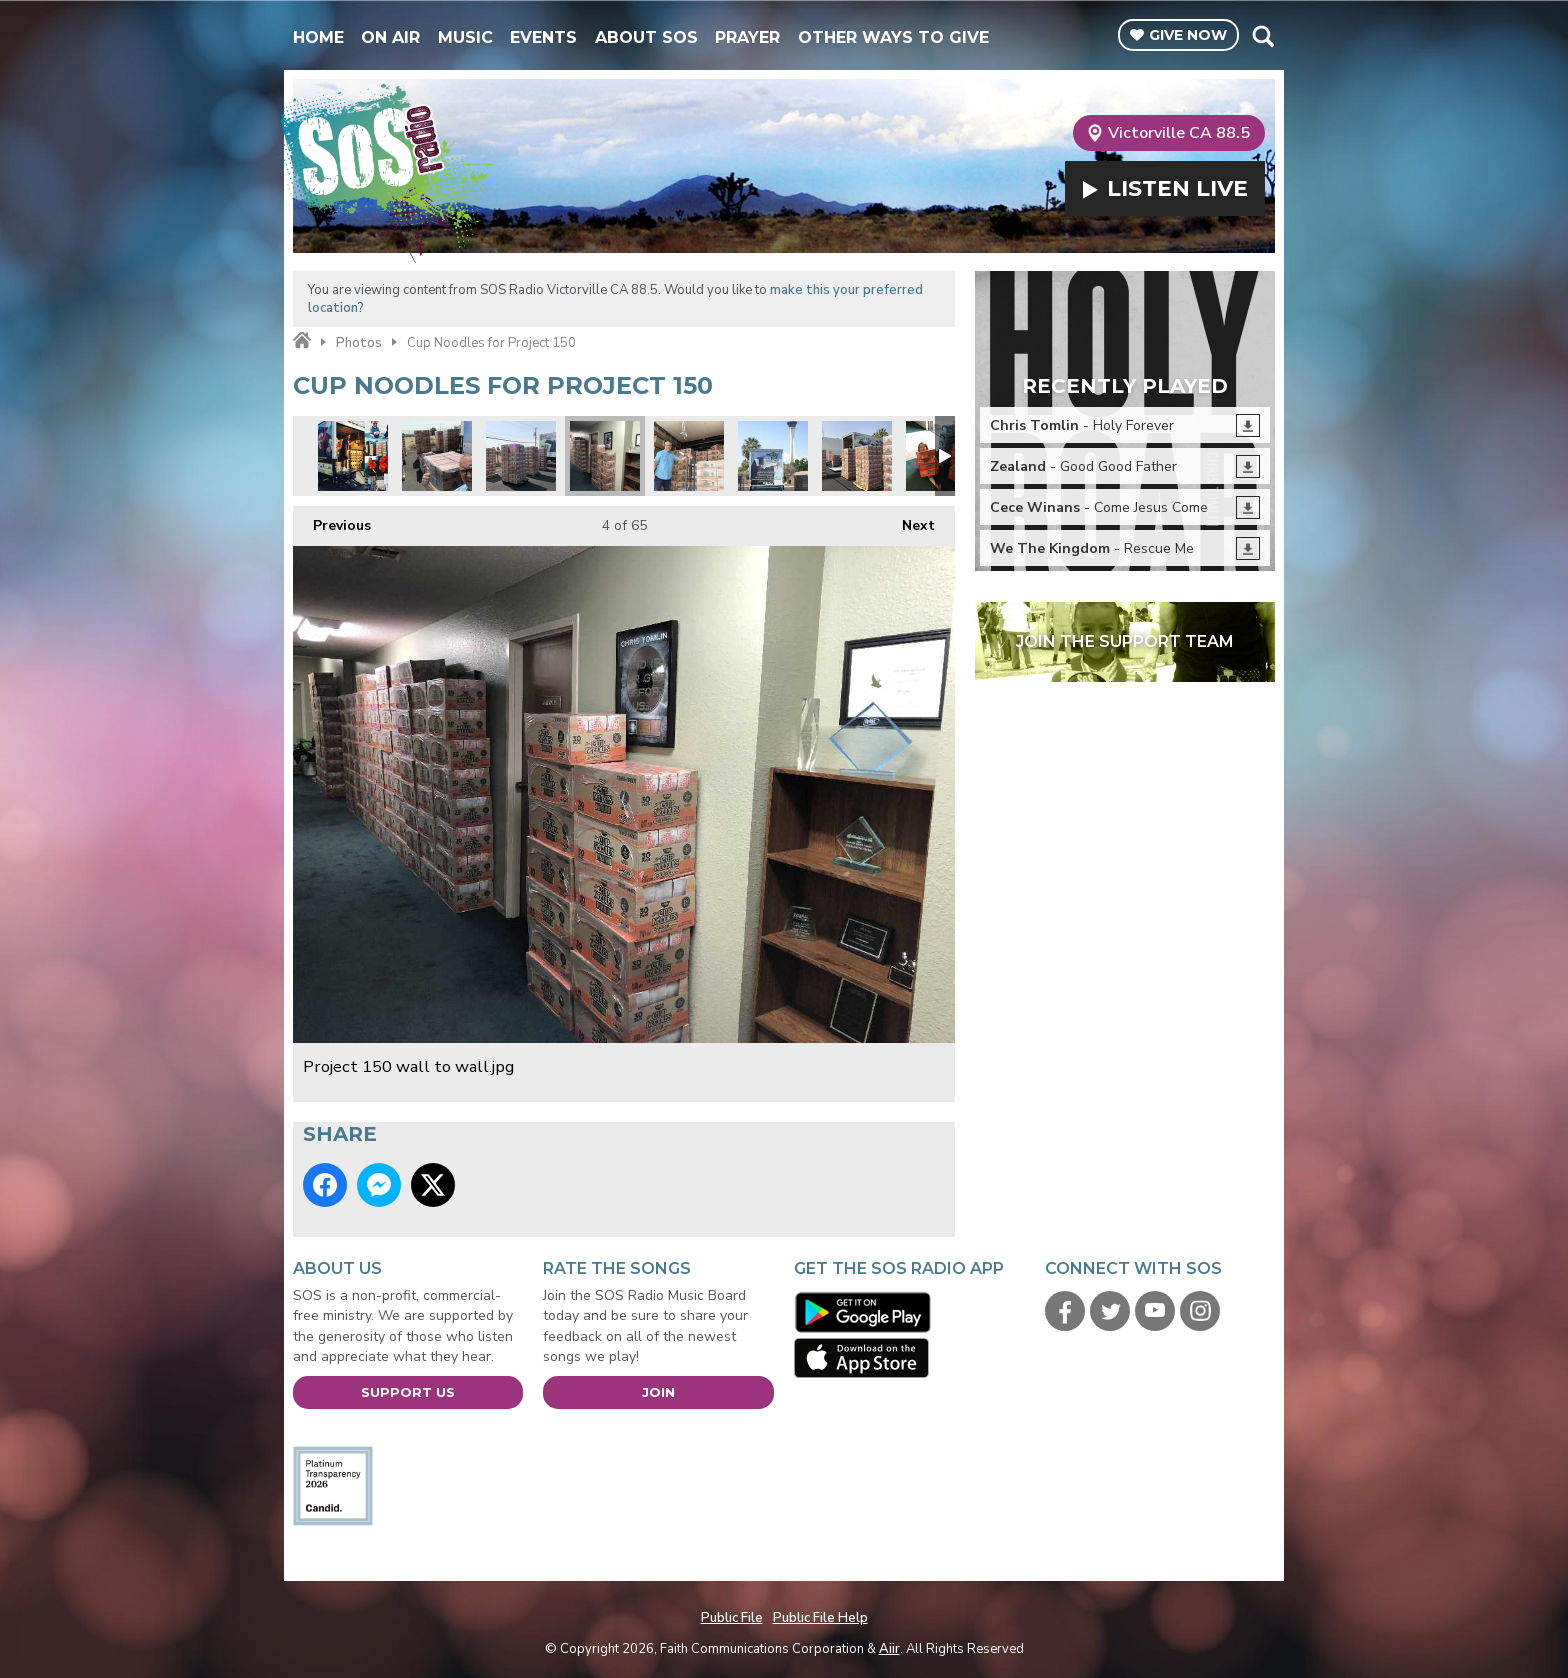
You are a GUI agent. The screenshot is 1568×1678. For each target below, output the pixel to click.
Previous (332, 520)
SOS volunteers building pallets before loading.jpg (521, 456)
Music (465, 37)
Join (658, 1392)
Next (908, 520)
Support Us (408, 1392)
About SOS (646, 37)
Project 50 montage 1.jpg (353, 456)
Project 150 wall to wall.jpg (605, 456)
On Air (390, 37)
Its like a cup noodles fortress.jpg (857, 456)
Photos (359, 343)
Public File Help (820, 1618)
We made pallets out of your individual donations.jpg (437, 456)
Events (543, 37)
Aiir (889, 1649)
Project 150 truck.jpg (773, 456)
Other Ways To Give (893, 37)
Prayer (747, 37)
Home (318, 37)
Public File (732, 1618)
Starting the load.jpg (689, 456)
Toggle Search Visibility (1262, 36)
